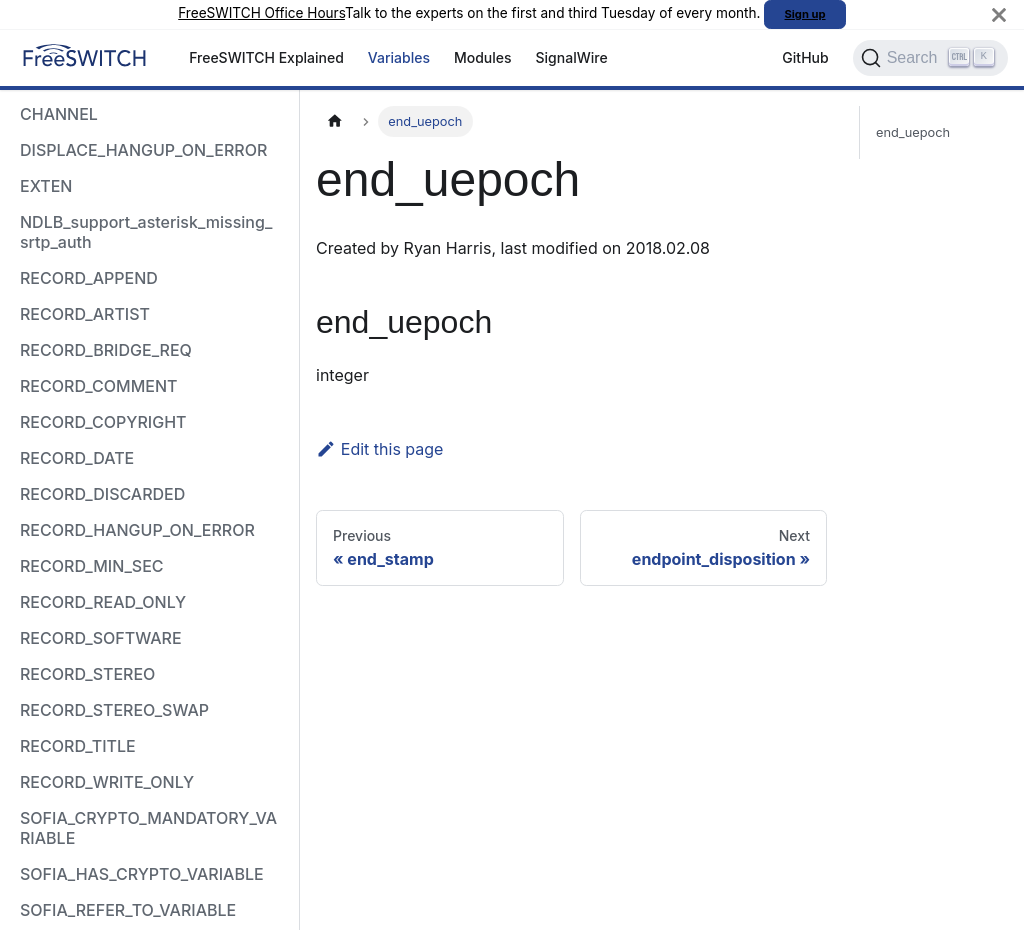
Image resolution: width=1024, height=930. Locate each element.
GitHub (805, 57)
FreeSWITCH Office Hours (261, 13)
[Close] (999, 14)
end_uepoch (913, 132)
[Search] (930, 58)
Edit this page (379, 449)
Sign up (805, 14)
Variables (399, 57)
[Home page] (335, 121)
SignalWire (572, 57)
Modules (483, 57)
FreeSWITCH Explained (266, 57)
